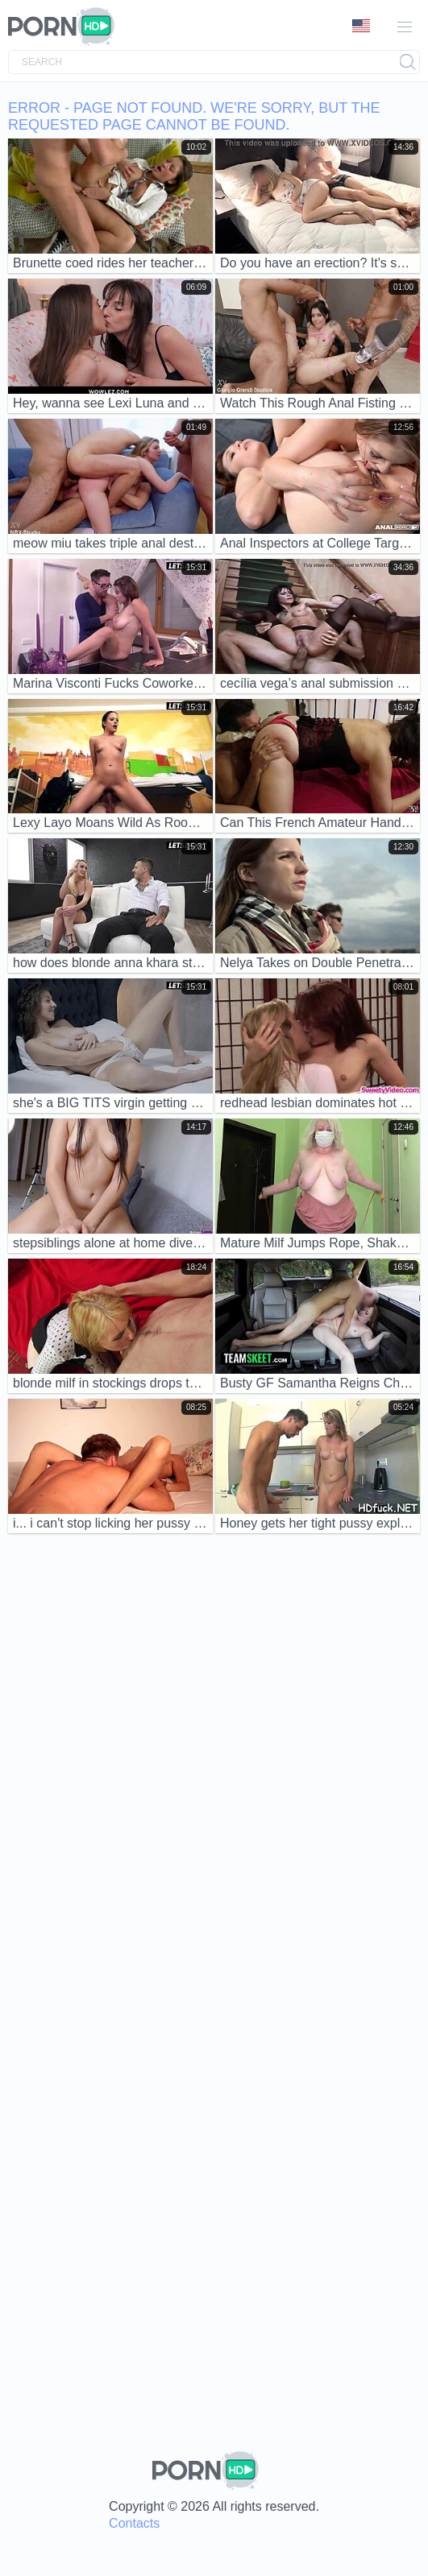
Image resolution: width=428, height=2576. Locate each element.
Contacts (134, 2523)
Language (361, 25)
